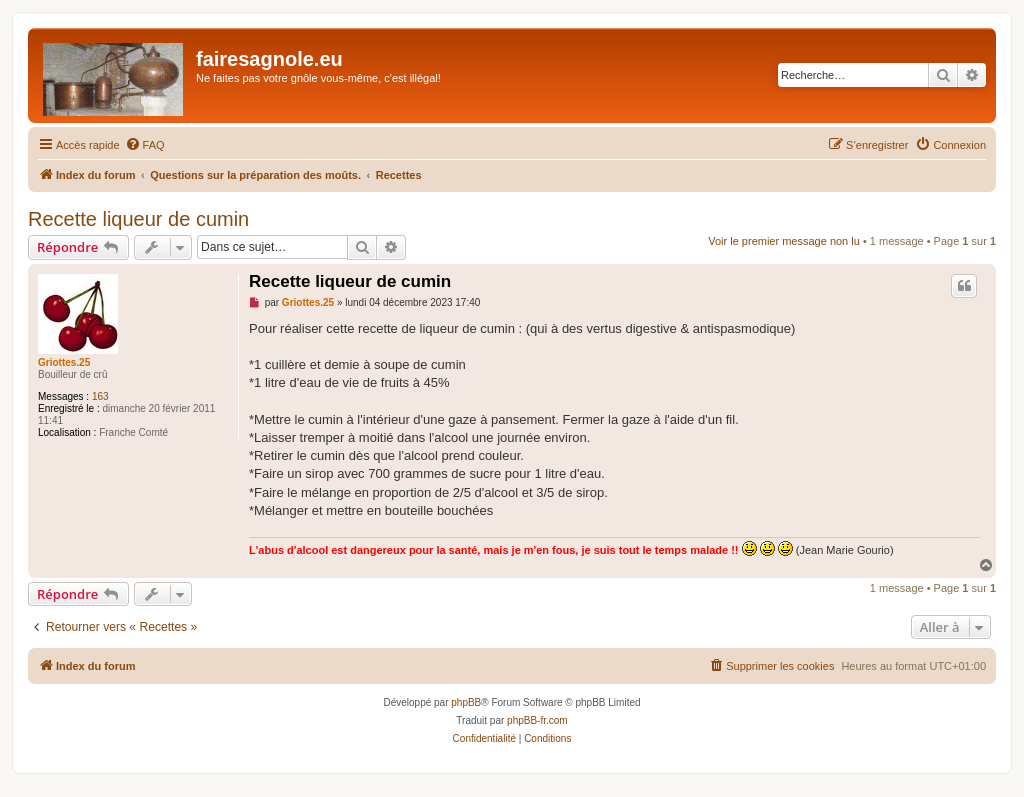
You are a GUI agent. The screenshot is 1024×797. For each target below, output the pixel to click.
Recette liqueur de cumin (138, 219)
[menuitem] (145, 145)
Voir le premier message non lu (784, 241)
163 (100, 396)
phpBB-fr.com (537, 720)
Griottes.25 (64, 362)
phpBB (466, 702)
